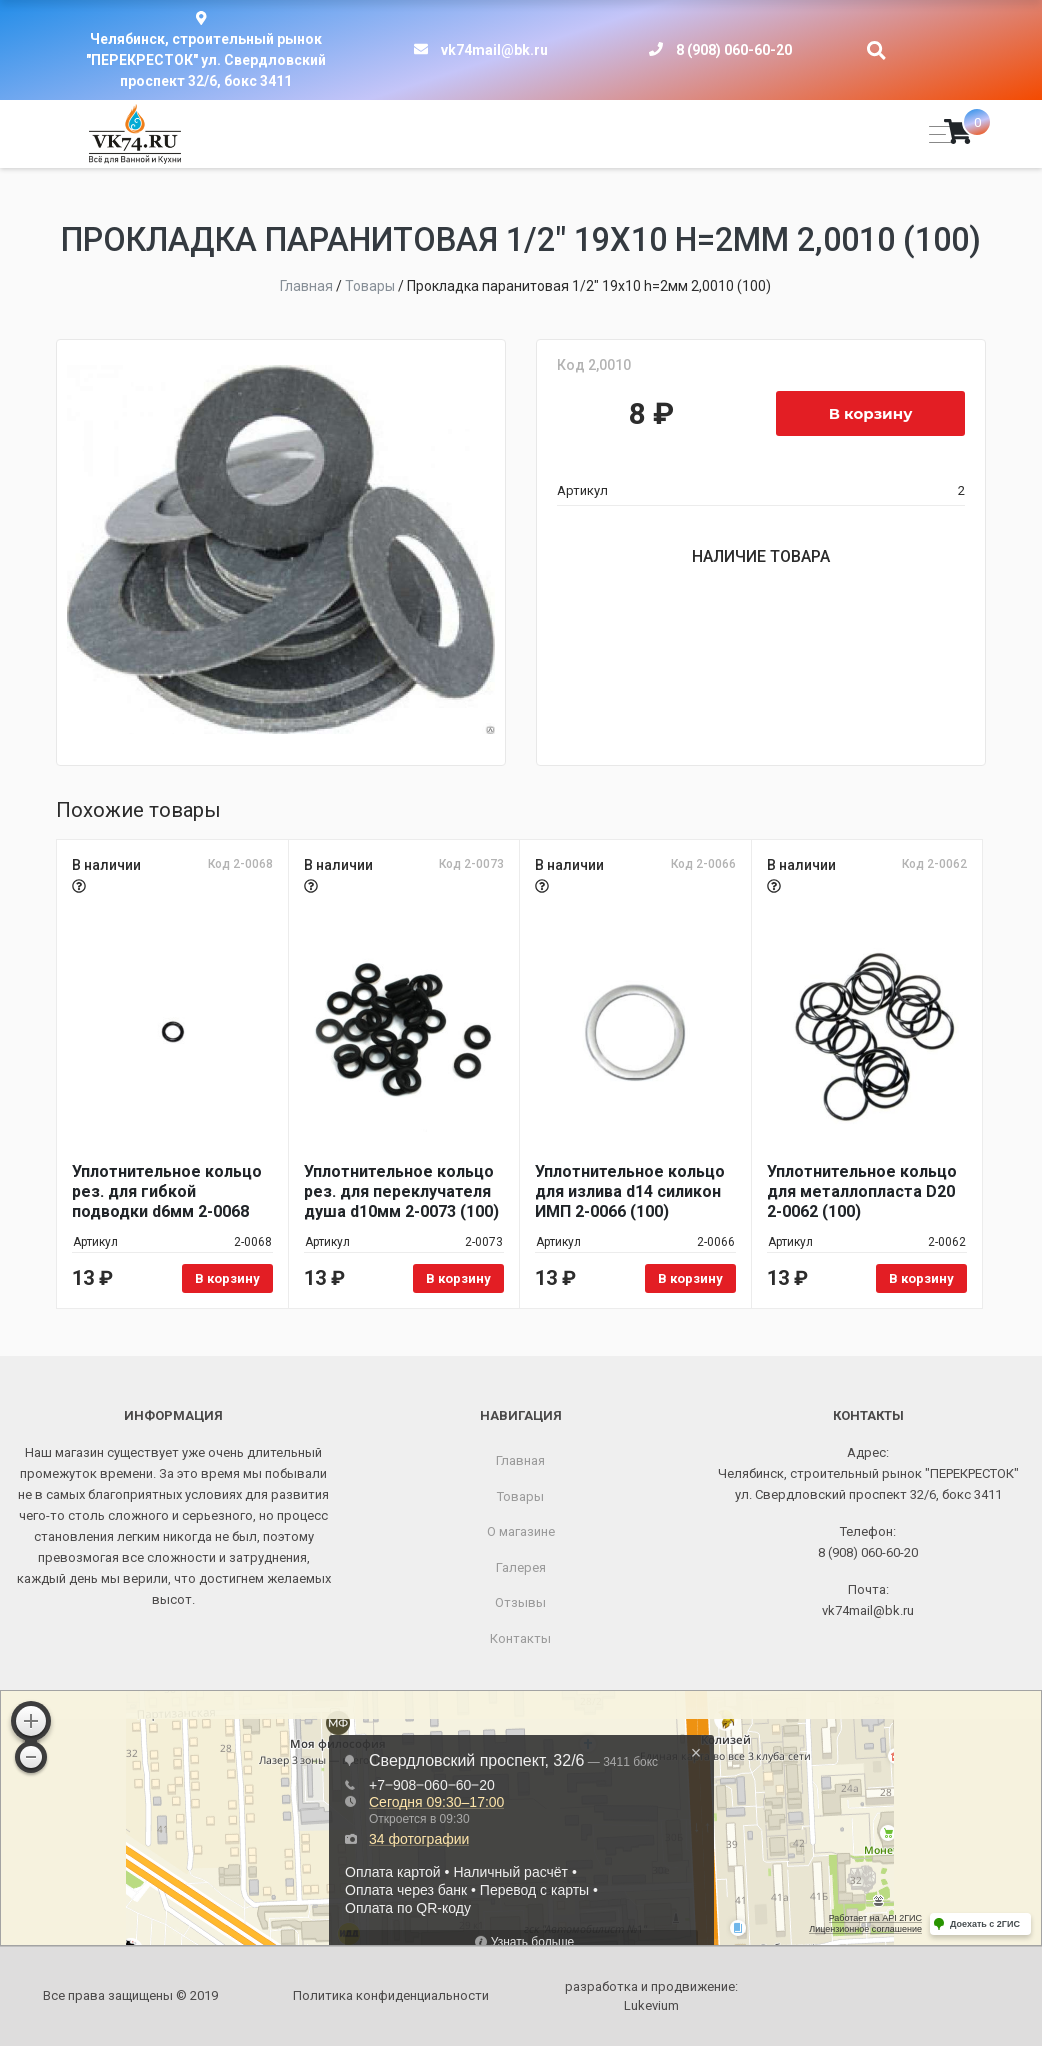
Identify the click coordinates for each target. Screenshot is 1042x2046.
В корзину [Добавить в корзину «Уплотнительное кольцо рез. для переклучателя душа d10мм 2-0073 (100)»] (458, 1278)
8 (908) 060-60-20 (734, 50)
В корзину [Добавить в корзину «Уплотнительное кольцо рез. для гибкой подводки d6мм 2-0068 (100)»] (227, 1278)
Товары (520, 1496)
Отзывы (520, 1602)
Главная (520, 1460)
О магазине (521, 1531)
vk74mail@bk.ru (494, 50)
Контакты (520, 1638)
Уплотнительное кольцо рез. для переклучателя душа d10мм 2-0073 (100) (401, 1191)
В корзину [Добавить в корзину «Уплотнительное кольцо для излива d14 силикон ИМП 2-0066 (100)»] (690, 1278)
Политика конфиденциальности (391, 1995)
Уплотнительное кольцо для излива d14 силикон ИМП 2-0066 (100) (630, 1191)
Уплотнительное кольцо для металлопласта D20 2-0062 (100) (862, 1191)
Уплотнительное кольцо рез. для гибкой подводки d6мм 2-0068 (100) (167, 1192)
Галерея (521, 1567)
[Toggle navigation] (934, 134)
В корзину (871, 413)
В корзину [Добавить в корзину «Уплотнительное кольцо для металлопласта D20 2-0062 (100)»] (921, 1278)
